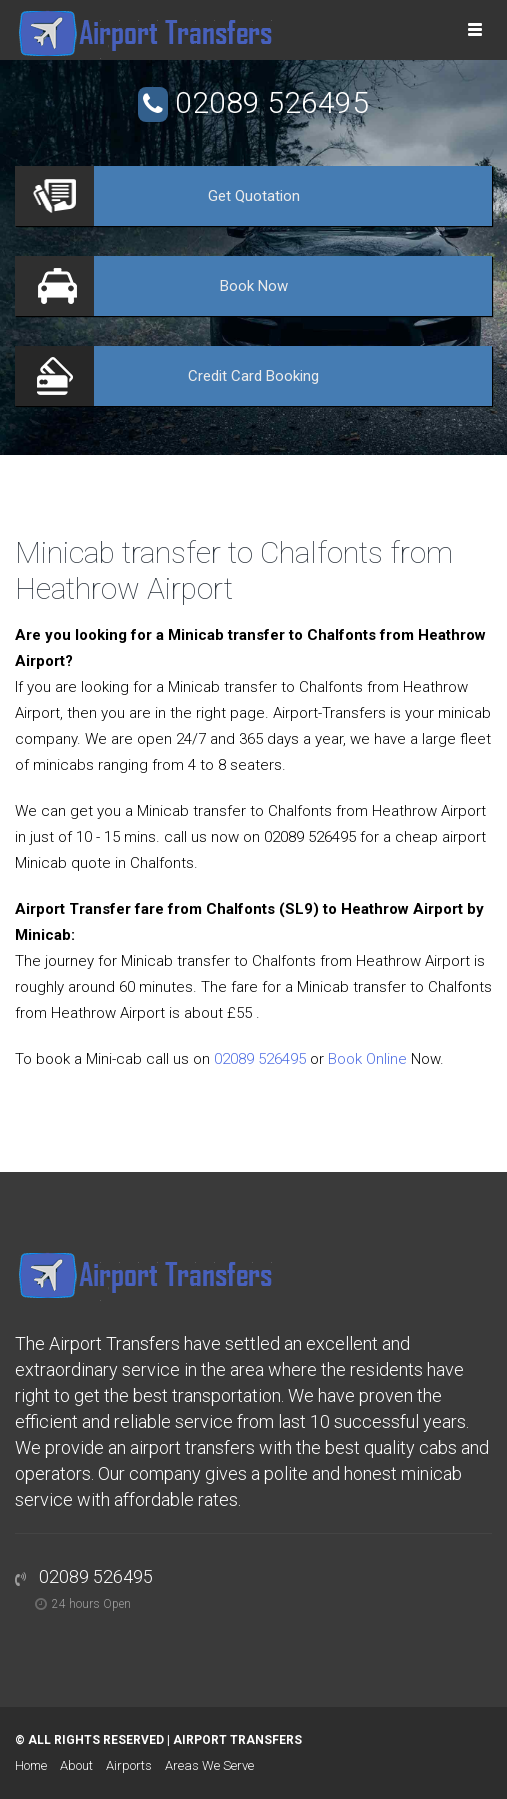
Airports (129, 1765)
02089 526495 (272, 102)
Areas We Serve (209, 1765)
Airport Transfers (237, 1740)
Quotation (254, 196)
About (76, 1765)
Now (254, 286)
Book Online (367, 1059)
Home (31, 1765)
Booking (253, 376)
